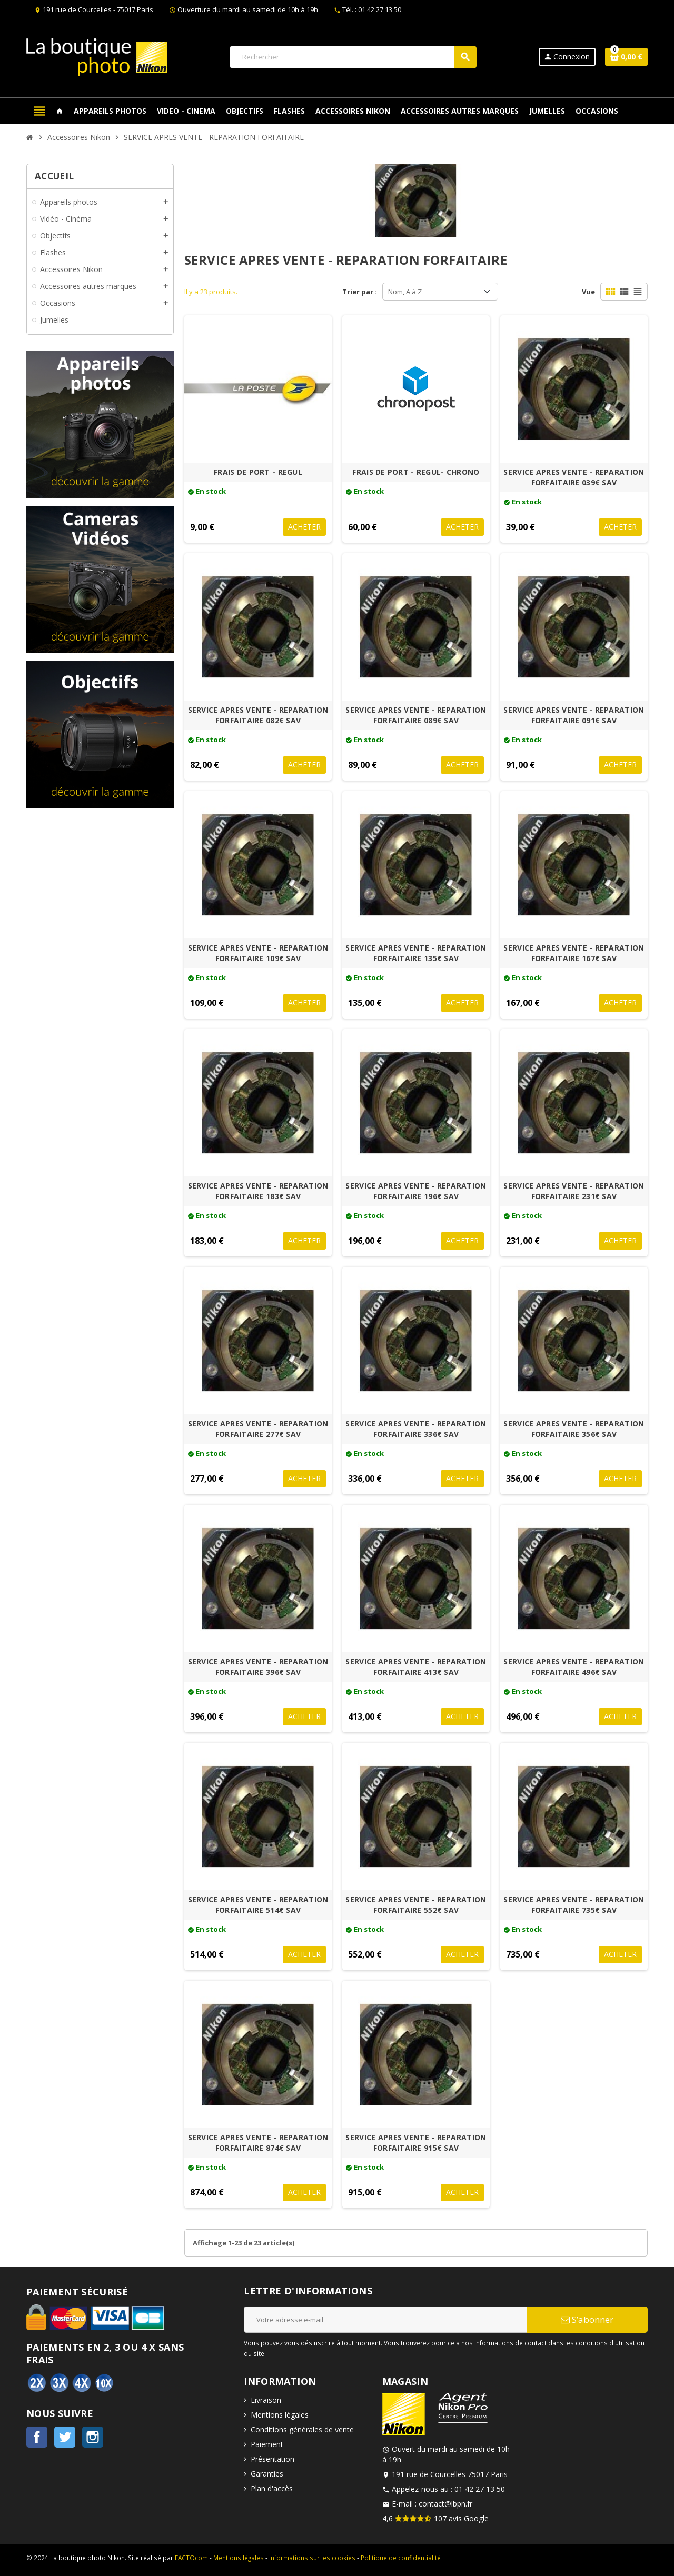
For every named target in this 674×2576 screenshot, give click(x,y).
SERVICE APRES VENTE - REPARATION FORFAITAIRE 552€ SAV (415, 1904)
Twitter (64, 2437)
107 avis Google (461, 2518)
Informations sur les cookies (312, 2557)
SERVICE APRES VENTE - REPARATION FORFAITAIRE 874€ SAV (258, 2142)
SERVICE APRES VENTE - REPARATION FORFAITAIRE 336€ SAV (415, 1429)
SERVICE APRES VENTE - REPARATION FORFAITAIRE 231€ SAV (573, 1191)
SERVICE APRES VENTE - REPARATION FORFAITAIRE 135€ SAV (415, 953)
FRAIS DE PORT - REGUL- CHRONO (415, 472)
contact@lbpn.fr (445, 2504)
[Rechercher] (353, 57)
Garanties (267, 2474)
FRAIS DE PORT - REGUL (258, 472)
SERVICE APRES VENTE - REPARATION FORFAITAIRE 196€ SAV (415, 1191)
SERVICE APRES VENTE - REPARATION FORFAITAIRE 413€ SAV (415, 1666)
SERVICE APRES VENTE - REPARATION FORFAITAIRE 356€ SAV (573, 1429)
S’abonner (587, 2319)
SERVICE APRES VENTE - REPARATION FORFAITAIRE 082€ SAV (258, 715)
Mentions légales (280, 2415)
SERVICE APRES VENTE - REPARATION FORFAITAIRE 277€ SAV (258, 1429)
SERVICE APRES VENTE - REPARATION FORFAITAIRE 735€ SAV (573, 1904)
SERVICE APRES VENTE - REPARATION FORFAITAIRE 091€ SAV (573, 715)
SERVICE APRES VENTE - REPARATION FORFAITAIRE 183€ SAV (258, 1191)
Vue (588, 291)
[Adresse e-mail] (385, 2320)
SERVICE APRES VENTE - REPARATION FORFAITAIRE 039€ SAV (573, 477)
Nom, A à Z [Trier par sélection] (405, 291)
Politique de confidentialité (401, 2557)
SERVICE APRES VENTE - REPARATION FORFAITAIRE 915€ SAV (415, 2142)
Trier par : (359, 291)
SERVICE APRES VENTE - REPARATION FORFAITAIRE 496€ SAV (573, 1666)
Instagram (92, 2437)
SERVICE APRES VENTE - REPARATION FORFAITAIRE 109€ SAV (258, 953)
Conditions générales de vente (302, 2429)
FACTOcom (191, 2557)
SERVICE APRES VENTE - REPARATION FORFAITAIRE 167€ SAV (573, 953)
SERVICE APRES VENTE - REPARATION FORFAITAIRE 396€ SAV (258, 1666)
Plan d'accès (272, 2488)
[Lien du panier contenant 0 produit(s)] (626, 57)
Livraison (266, 2400)
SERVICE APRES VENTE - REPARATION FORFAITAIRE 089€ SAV (415, 715)
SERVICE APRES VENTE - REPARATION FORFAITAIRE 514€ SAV (258, 1904)
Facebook (36, 2437)
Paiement (267, 2444)
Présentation (272, 2459)
